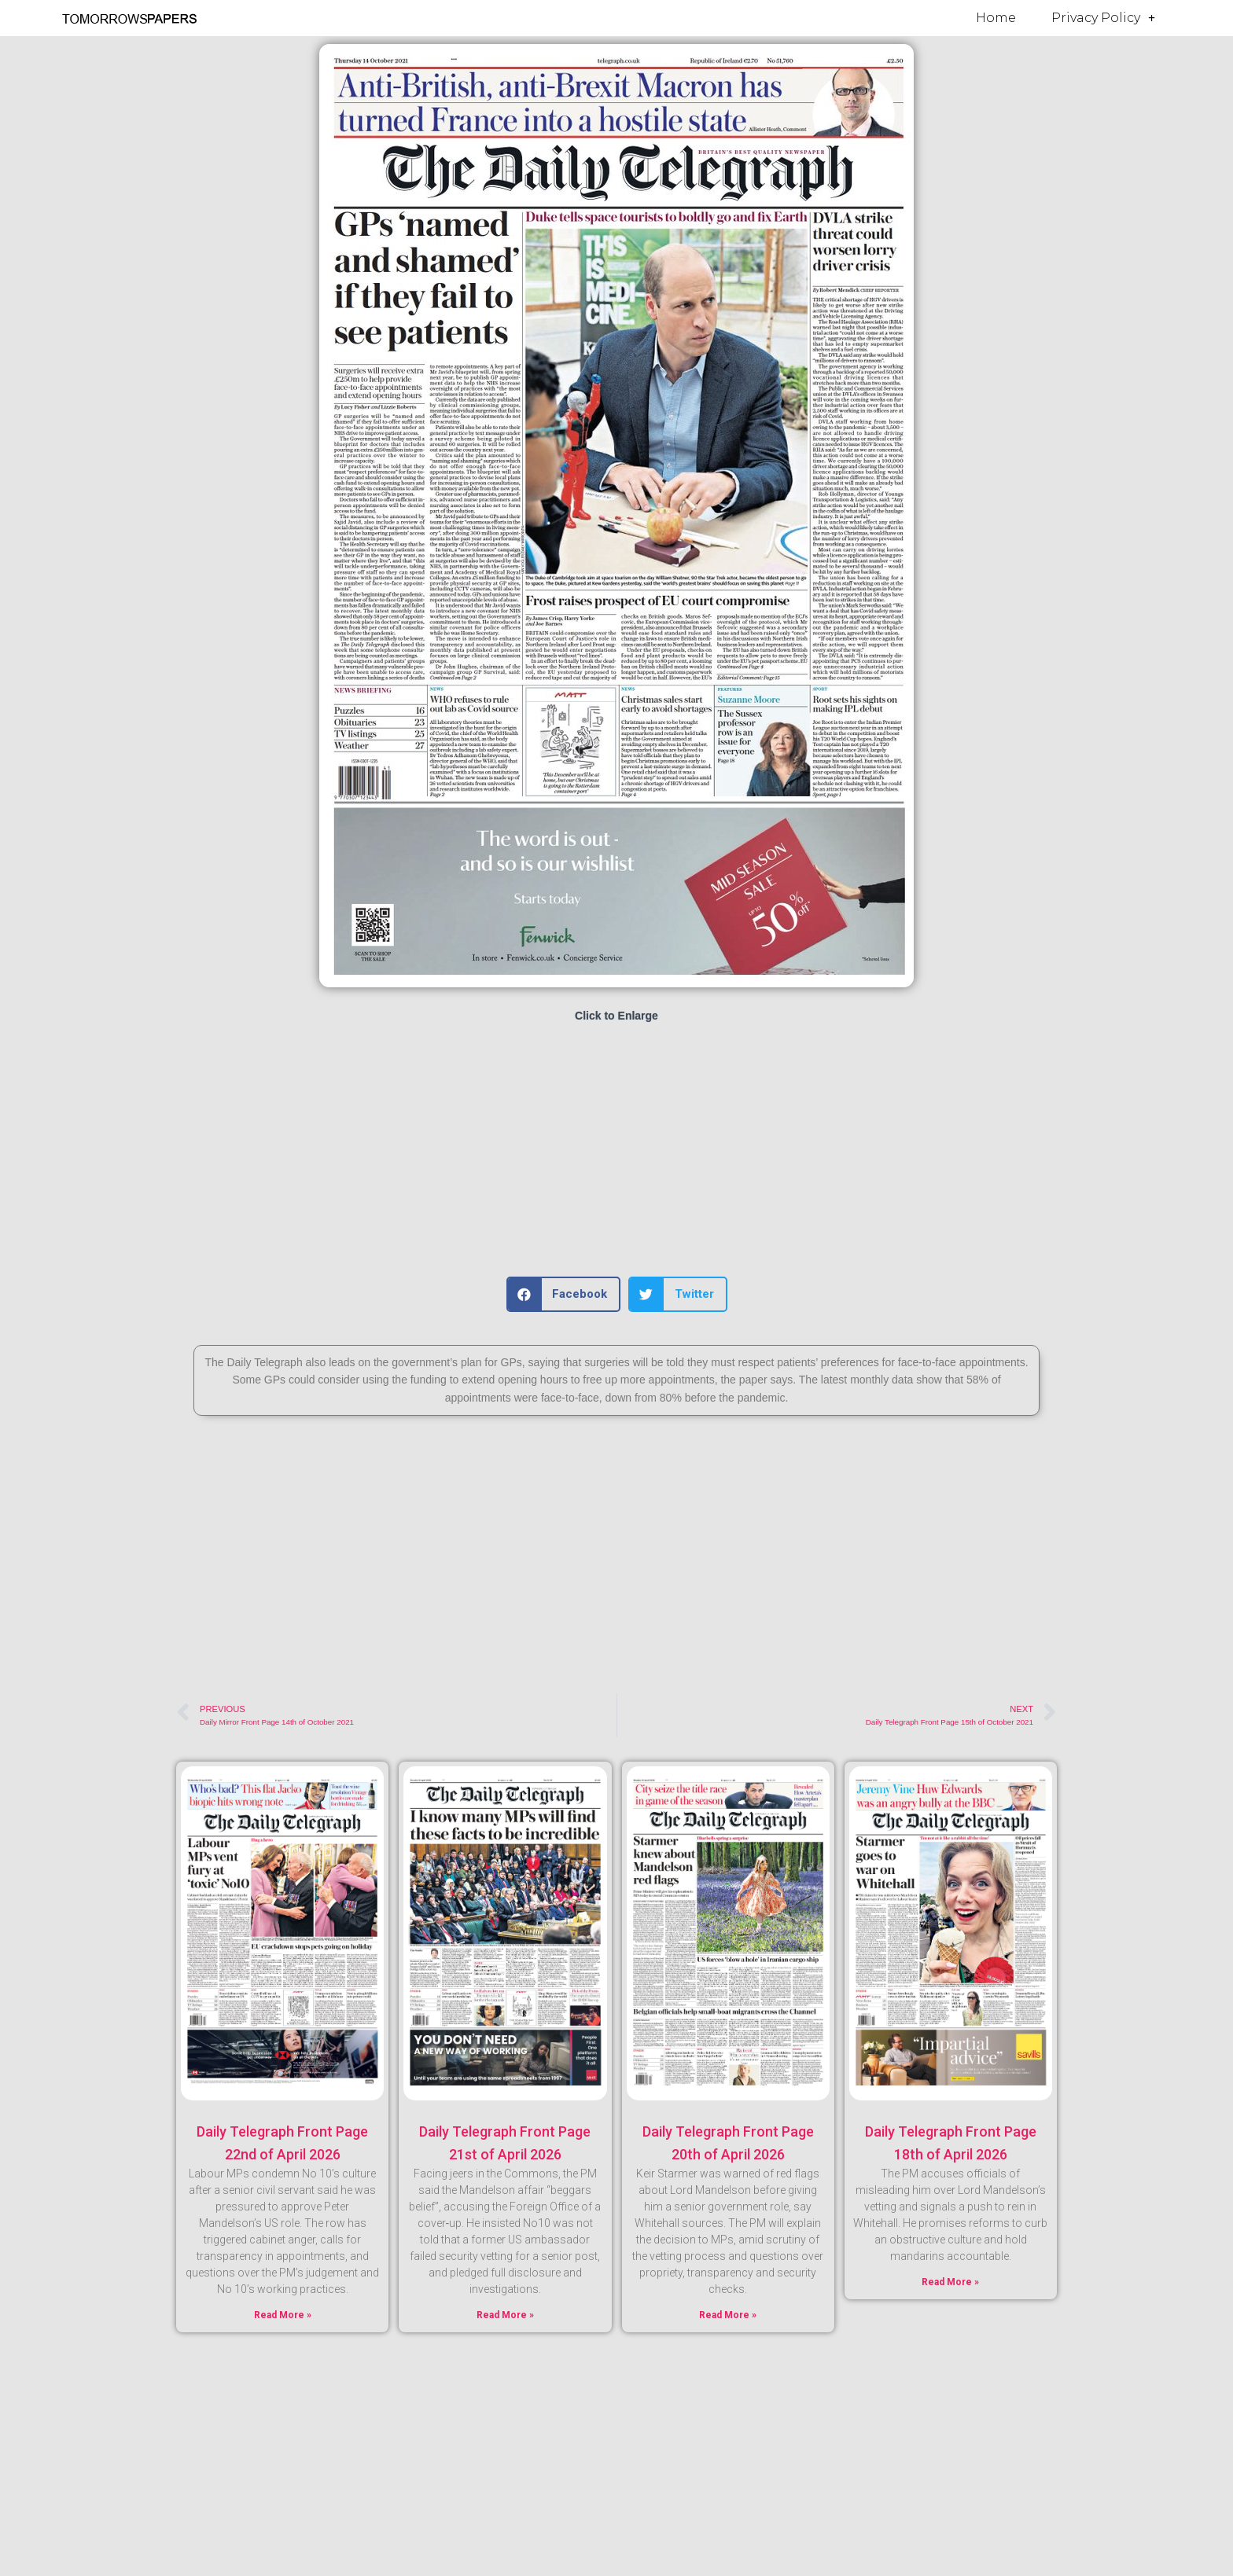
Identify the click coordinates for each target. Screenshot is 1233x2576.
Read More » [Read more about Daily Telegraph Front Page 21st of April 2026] (505, 2315)
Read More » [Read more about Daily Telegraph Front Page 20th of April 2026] (727, 2315)
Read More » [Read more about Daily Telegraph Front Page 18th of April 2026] (950, 2282)
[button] (563, 1294)
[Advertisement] (616, 1151)
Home (996, 17)
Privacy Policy (1103, 18)
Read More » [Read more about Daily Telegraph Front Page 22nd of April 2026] (282, 2315)
